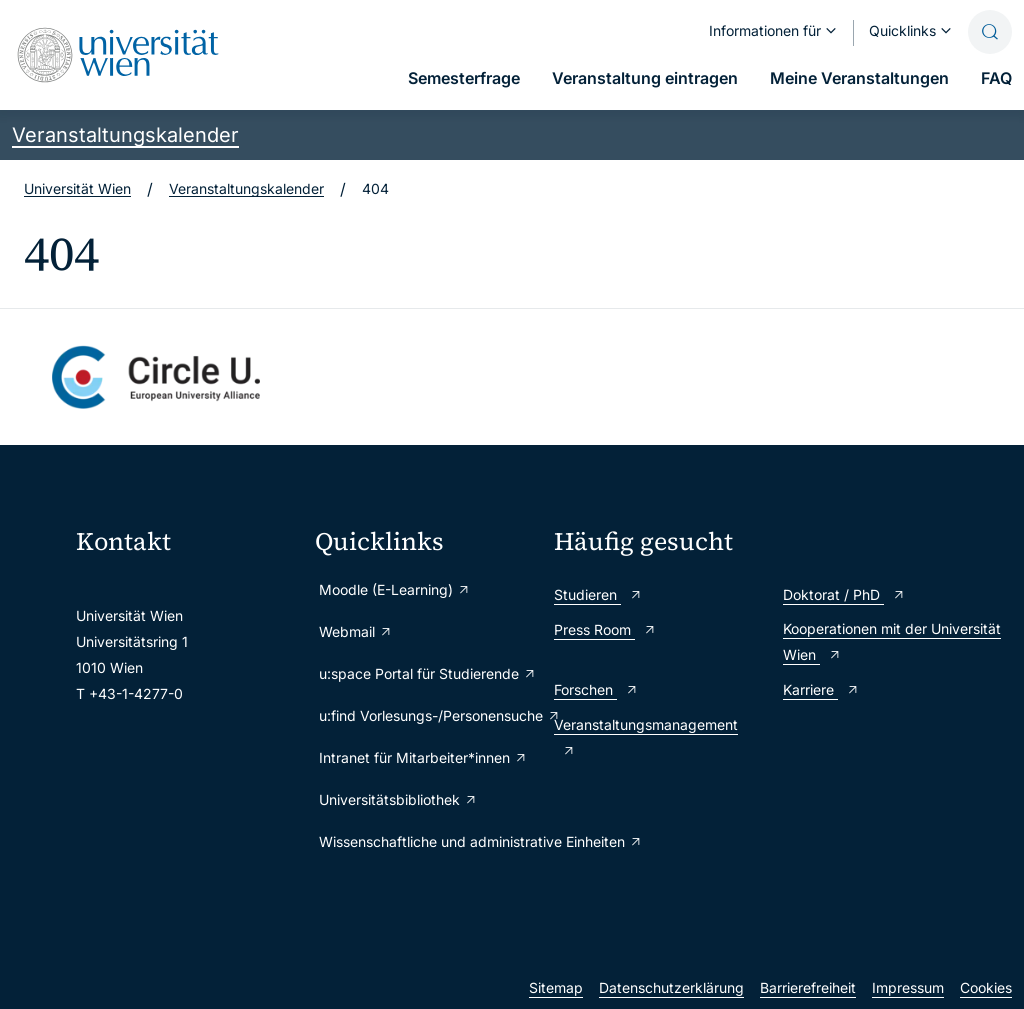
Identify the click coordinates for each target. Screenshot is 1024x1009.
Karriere (821, 689)
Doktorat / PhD (844, 594)
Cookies (986, 987)
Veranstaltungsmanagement (646, 737)
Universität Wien (77, 188)
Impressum (908, 987)
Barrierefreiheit (808, 987)
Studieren (598, 594)
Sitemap (556, 987)
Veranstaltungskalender (125, 135)
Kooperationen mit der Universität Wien (892, 641)
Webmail (356, 631)
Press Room (605, 629)
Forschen (596, 689)
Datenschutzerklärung (671, 987)
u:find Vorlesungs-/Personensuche (426, 715)
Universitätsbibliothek (398, 799)
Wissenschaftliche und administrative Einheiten (426, 841)
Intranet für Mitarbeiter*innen (423, 757)
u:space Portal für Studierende (426, 673)
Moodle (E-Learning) (395, 589)
